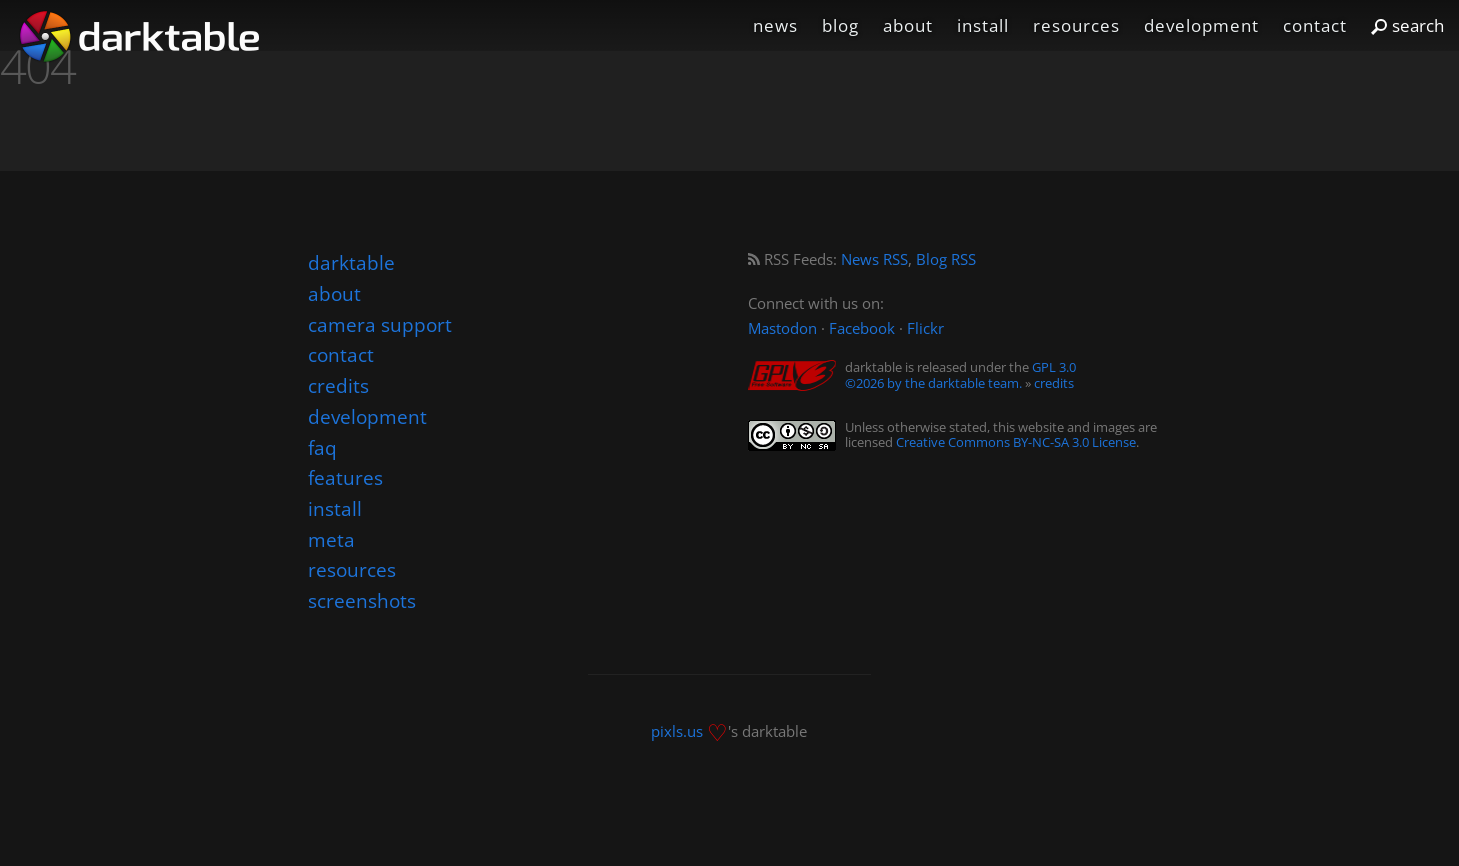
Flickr (925, 328)
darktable (351, 262)
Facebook (862, 328)
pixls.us (677, 730)
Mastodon (782, 328)
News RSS (874, 259)
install (983, 25)
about (908, 25)
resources (1076, 25)
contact (1315, 25)
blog (840, 25)
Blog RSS (946, 259)
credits (1054, 383)
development (1201, 25)
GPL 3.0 (1054, 367)
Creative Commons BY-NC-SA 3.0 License (1016, 442)
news (775, 25)
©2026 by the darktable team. (933, 383)
